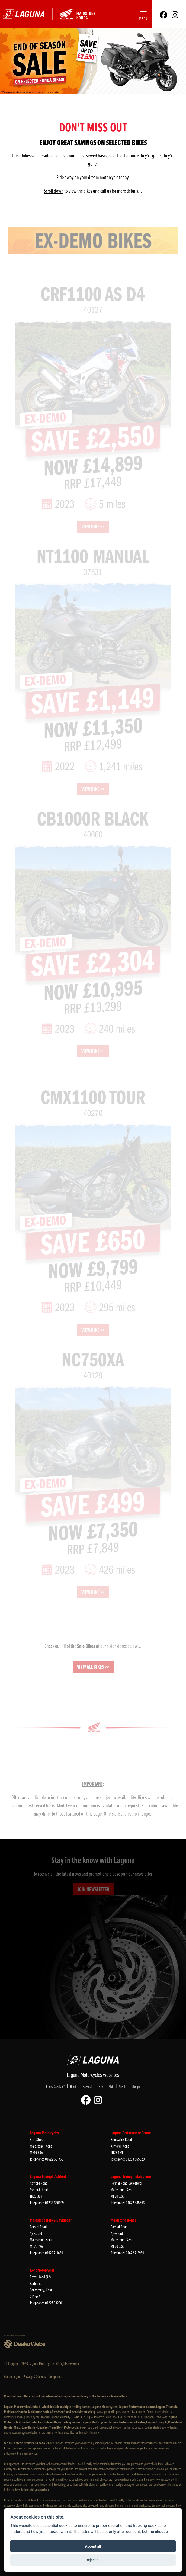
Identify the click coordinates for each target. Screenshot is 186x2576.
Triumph (136, 2086)
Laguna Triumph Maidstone (131, 2176)
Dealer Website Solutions (14, 2335)
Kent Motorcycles (42, 2270)
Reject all (93, 2560)
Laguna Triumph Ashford (48, 2176)
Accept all (93, 2546)
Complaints (56, 2376)
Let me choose (155, 2531)
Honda (73, 2086)
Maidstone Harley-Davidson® (51, 2220)
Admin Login (12, 2376)
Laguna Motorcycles (44, 2133)
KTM (101, 2086)
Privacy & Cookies (34, 2376)
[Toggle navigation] (143, 14)
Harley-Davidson (55, 2086)
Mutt (111, 2086)
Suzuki (122, 2086)
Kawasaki (88, 2086)
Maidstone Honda (124, 2220)
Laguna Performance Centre (131, 2133)
